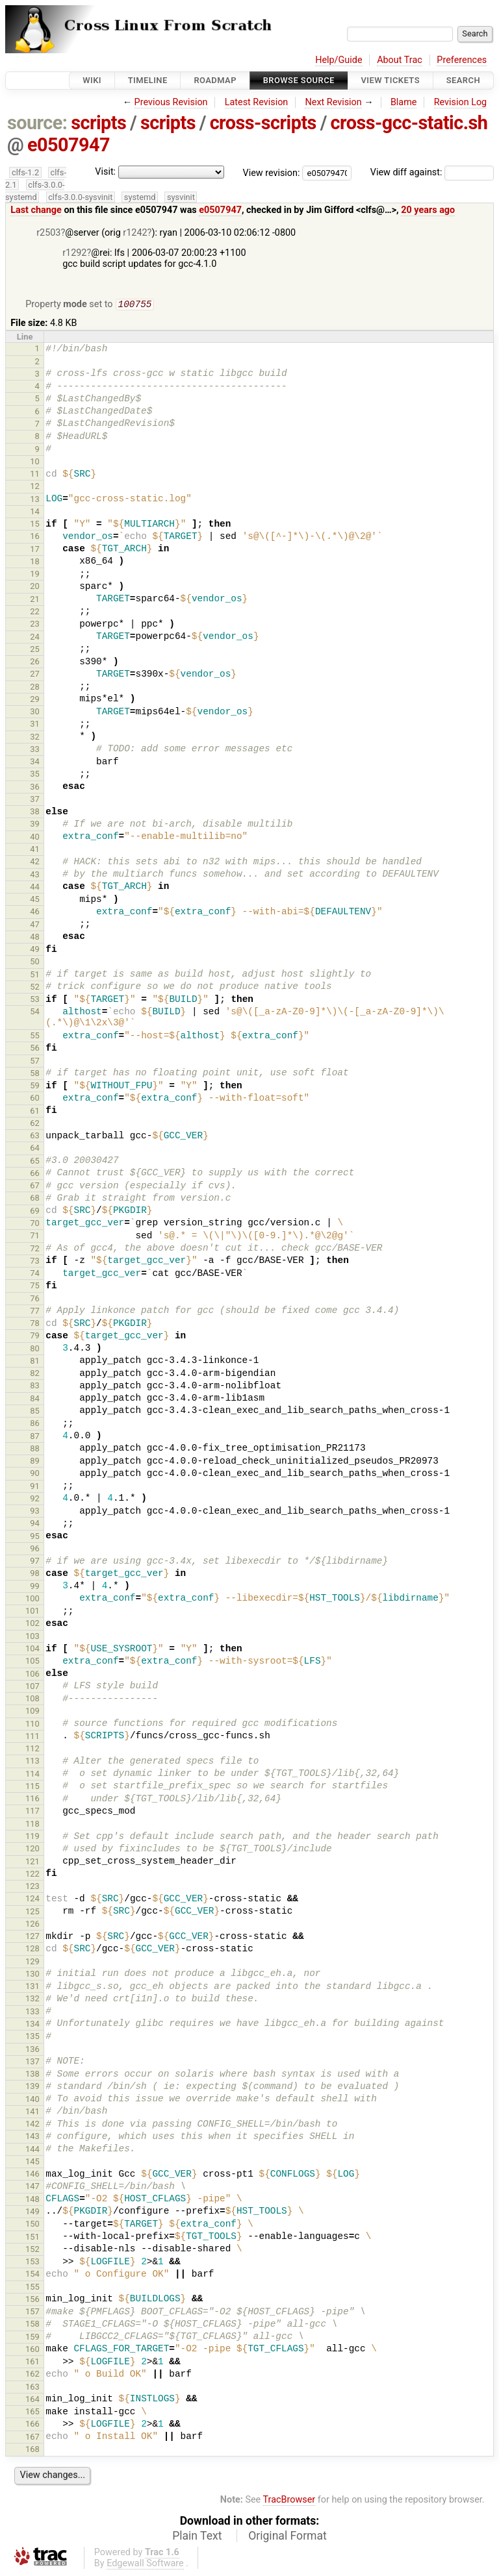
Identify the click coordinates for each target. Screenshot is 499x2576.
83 (35, 1387)
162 (32, 2375)
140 (32, 2100)
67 (35, 1187)
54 (35, 1013)
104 (32, 1650)
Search (463, 80)
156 (32, 2300)
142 (32, 2125)
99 (35, 1587)
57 (35, 1062)
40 (35, 838)
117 (32, 1812)
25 (35, 650)
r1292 (74, 252)
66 (35, 1174)
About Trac (399, 60)
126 (32, 1925)
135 (32, 2037)
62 (35, 1124)
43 (35, 876)
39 (35, 825)
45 (35, 900)
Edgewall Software (145, 2564)
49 (35, 950)
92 (35, 1500)
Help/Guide (338, 60)
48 (35, 938)
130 (32, 1975)
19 (35, 575)
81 (35, 1362)
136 (32, 2050)
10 (35, 463)
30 (35, 713)
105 (32, 1662)
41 (35, 850)
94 (35, 1524)
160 (32, 2350)
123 (32, 1887)
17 (35, 550)
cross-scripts (263, 123)
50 (35, 963)
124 (32, 1900)
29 (35, 700)
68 (35, 1199)
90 (35, 1474)
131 (32, 1987)
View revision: (271, 172)
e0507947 (68, 145)
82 (35, 1374)
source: (37, 123)
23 (35, 625)
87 (35, 1437)
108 (32, 1700)
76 (35, 1300)
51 (35, 976)
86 (35, 1424)
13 (35, 500)
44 (35, 888)
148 (32, 2200)
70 (35, 1224)
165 (32, 2413)
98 (35, 1574)
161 (32, 2363)
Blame (403, 102)
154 (32, 2275)
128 (32, 1950)
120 (32, 1850)
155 (32, 2288)
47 (35, 926)
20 (35, 587)
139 (32, 2087)
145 (32, 2163)
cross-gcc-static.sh (409, 123)
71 (35, 1237)
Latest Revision (256, 102)
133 (32, 2013)
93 (35, 1512)
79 (35, 1337)
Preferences (462, 60)
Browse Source (299, 80)
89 (35, 1462)
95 (35, 1537)
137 (32, 2063)
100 (32, 1600)
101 (32, 1612)
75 (35, 1287)
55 (35, 1037)
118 (32, 1825)
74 (35, 1274)
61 (35, 1112)
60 (35, 1099)
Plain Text (197, 2537)
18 (35, 563)
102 (32, 1624)
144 (32, 2150)
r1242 (135, 232)
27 (35, 675)
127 (32, 1937)
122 (32, 1875)
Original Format (287, 2537)
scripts (98, 123)
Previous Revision (171, 102)
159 (32, 2338)
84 (35, 1400)
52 (35, 988)
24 (35, 638)
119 (32, 1837)
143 (32, 2137)
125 (32, 1913)
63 (35, 1137)
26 (35, 663)
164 (32, 2400)
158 (32, 2325)
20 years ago (428, 210)
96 (35, 1550)
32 (35, 738)
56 (35, 1049)
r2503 (48, 232)
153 (32, 2263)
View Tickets (390, 80)
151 (32, 2238)
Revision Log (460, 102)
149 (32, 2213)
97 (35, 1562)
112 (32, 1750)
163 (32, 2388)
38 (35, 813)
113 (32, 1762)
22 (35, 613)
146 (32, 2175)
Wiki (92, 80)
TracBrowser (289, 2501)
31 (35, 725)
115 (32, 1787)
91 (35, 1487)
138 (32, 2075)
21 (35, 600)
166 (32, 2425)
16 (35, 537)
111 (32, 1737)
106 (32, 1675)
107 (32, 1687)
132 (32, 2000)
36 (35, 788)
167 (32, 2438)
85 (35, 1412)
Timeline (148, 80)
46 (35, 913)
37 (35, 800)
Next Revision (333, 102)
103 (32, 1637)
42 (35, 863)
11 (35, 475)
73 (35, 1262)
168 (32, 2450)
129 (32, 1963)
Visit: (105, 171)
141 (32, 2113)
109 (32, 1712)
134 (32, 2025)
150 (32, 2225)
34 (35, 763)
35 (35, 775)
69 (35, 1212)
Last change (36, 210)
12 (35, 487)
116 (32, 1800)
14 (35, 513)
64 (35, 1149)
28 (35, 688)
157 (32, 2313)
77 (35, 1312)
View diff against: (432, 172)
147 (32, 2187)
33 (35, 750)
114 (32, 1775)
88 (35, 1450)
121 (32, 1863)
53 (35, 1000)
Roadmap (215, 80)
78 (35, 1324)
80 (35, 1350)
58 (35, 1074)
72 (35, 1250)
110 (32, 1725)
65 (35, 1162)
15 (35, 525)
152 (32, 2250)
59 (35, 1087)
